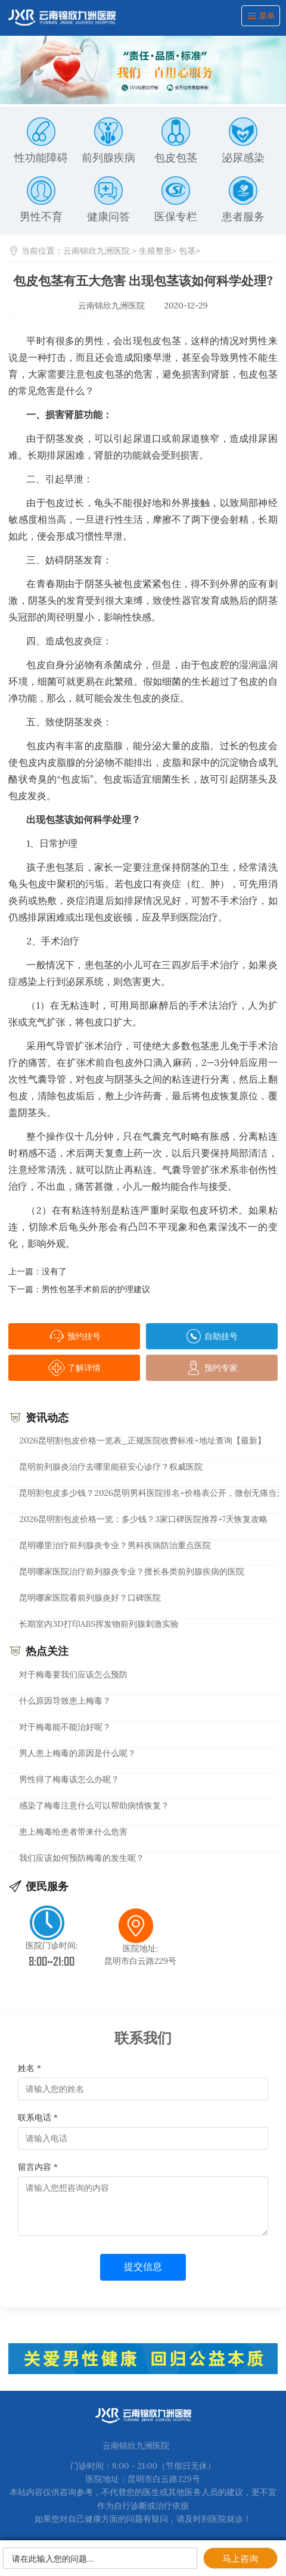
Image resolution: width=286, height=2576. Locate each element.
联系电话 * (38, 2117)
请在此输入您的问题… (53, 2558)
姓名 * (29, 2068)
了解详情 (74, 1367)
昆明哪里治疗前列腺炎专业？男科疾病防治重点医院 (115, 1545)
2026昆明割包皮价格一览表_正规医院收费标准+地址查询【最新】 (142, 1440)
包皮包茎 (175, 140)
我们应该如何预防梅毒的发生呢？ (81, 1858)
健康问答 (108, 199)
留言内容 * (38, 2167)
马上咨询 (240, 2558)
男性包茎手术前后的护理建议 (96, 1289)
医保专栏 (175, 199)
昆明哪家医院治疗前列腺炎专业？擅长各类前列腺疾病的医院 (131, 1571)
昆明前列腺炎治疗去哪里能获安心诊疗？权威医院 (111, 1466)
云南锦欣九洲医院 (96, 250)
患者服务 (243, 199)
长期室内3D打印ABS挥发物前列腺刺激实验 (99, 1623)
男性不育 (41, 199)
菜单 (261, 16)
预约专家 (211, 1367)
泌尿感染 (243, 140)
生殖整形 (155, 250)
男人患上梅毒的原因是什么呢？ (77, 1753)
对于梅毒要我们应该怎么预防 (73, 1674)
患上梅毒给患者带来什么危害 (73, 1831)
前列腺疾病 (108, 140)
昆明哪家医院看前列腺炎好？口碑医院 (90, 1597)
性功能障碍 (41, 140)
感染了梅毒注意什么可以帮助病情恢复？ (94, 1805)
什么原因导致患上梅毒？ (65, 1700)
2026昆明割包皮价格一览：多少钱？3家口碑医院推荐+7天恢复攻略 (143, 1519)
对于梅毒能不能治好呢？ (65, 1727)
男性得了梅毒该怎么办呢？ (69, 1779)
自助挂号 (211, 1336)
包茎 (187, 250)
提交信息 (143, 2267)
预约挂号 (74, 1336)
